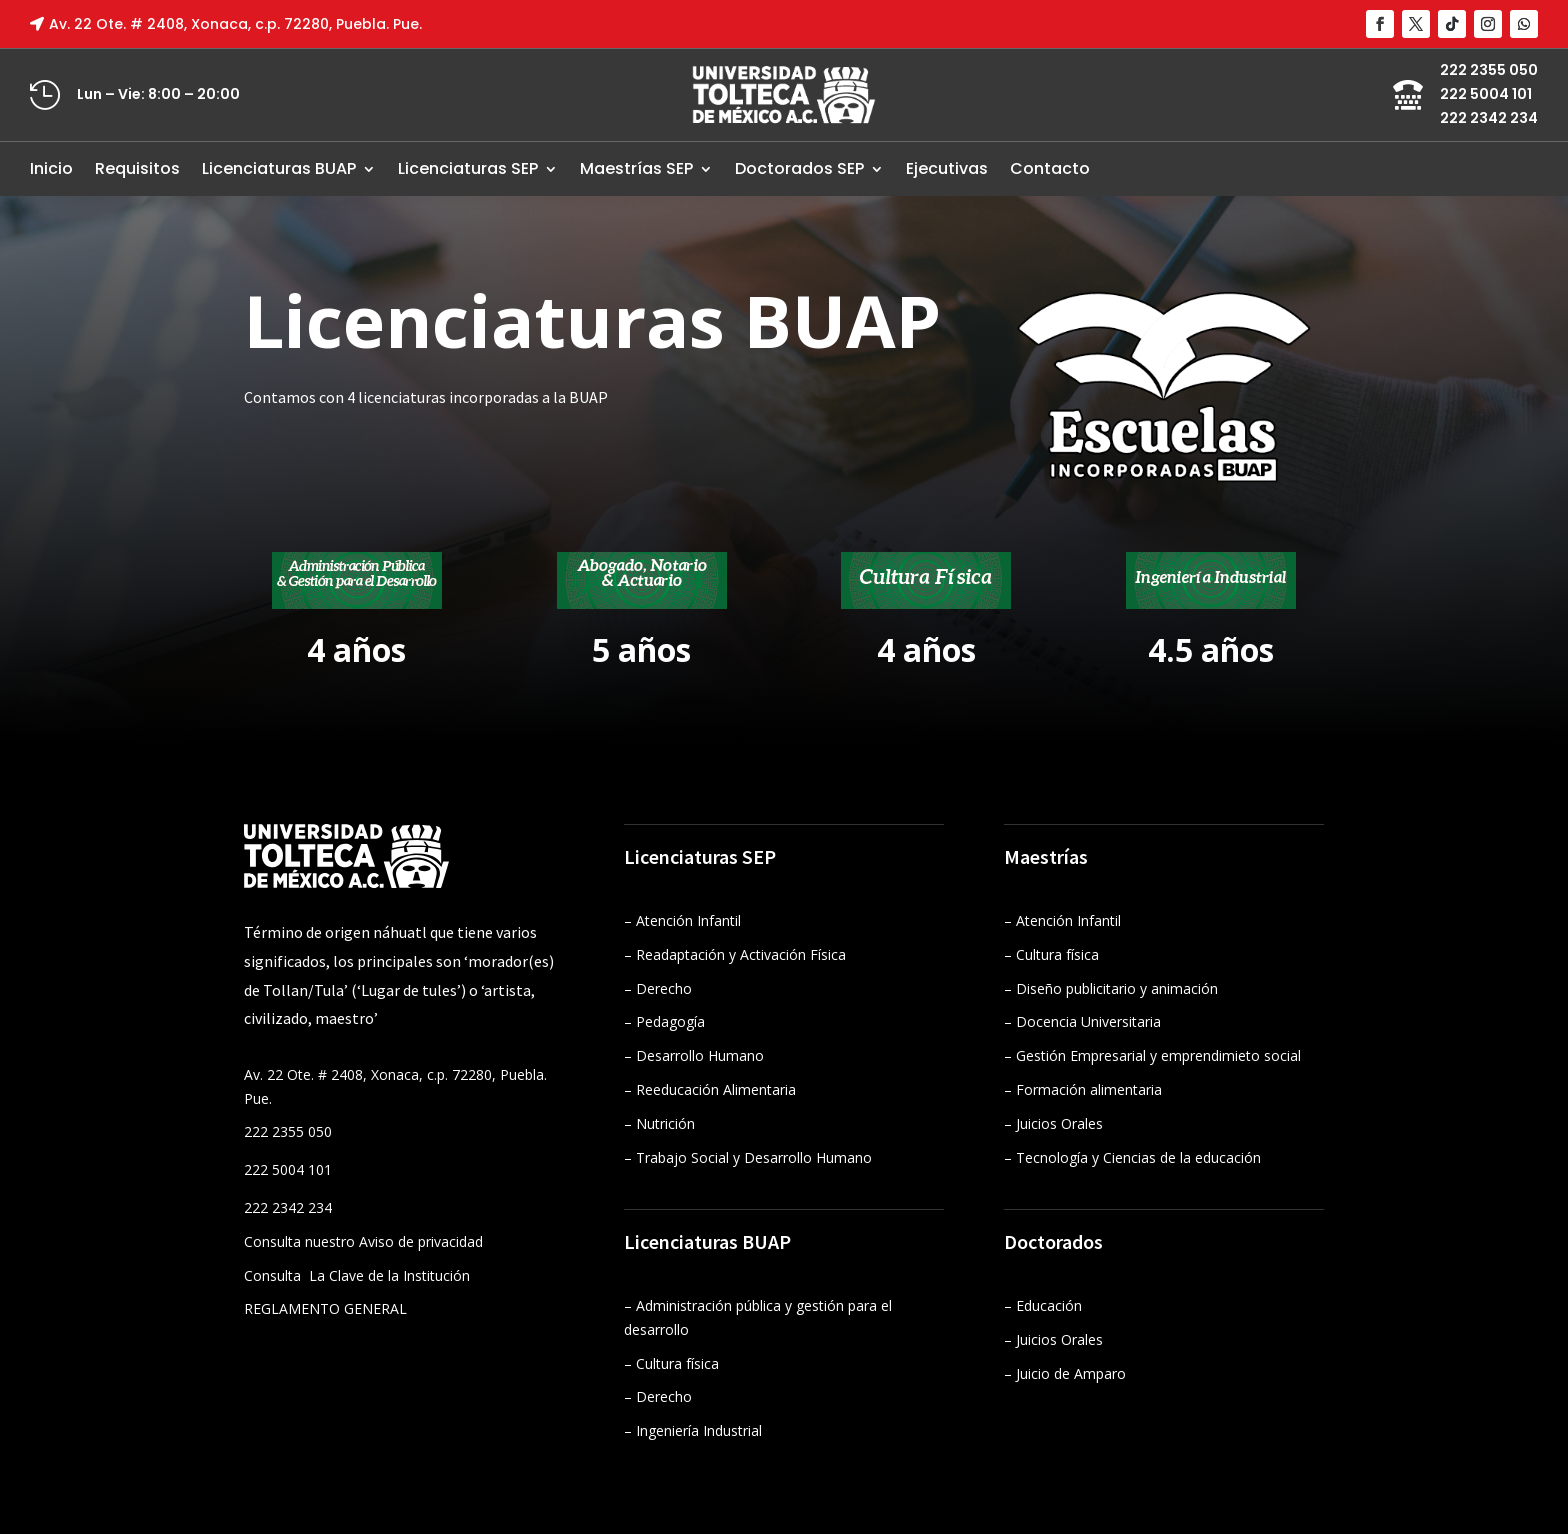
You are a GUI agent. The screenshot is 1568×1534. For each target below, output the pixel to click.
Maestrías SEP (636, 168)
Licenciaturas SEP (468, 168)
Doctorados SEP (799, 168)
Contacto (1050, 168)
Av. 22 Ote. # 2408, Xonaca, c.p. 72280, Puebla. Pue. (235, 24)
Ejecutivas (947, 168)
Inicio (51, 168)
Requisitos (137, 168)
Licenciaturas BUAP (279, 168)
